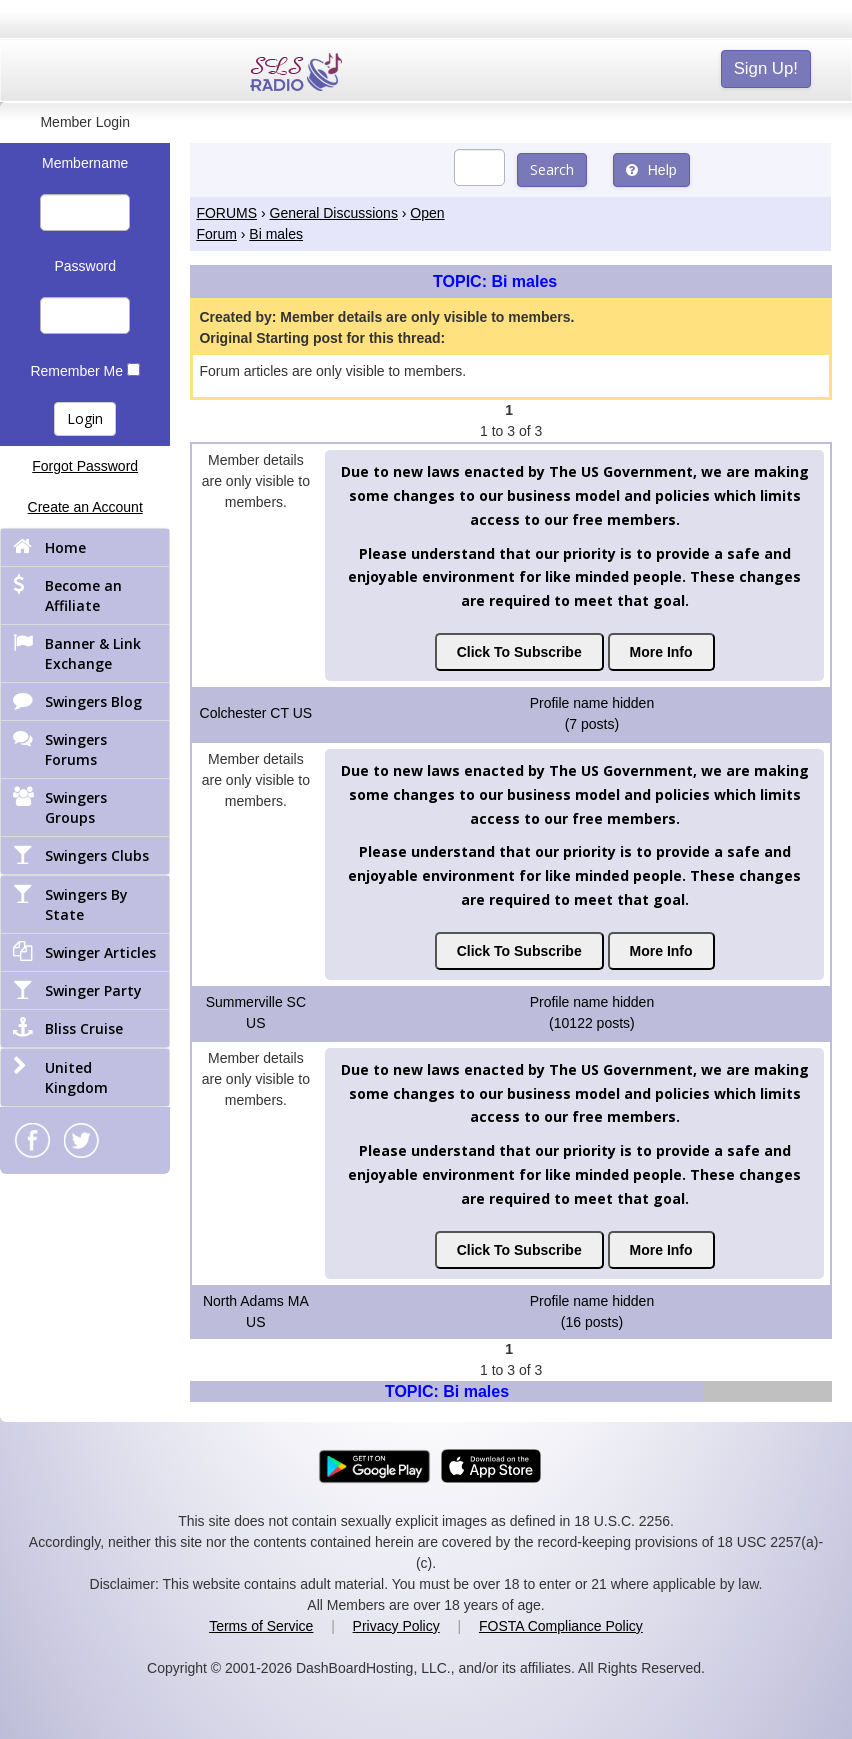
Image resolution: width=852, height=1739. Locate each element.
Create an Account (85, 507)
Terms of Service (261, 1626)
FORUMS (226, 213)
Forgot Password (85, 466)
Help (651, 170)
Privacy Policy (396, 1626)
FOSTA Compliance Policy (561, 1626)
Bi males (276, 234)
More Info (661, 652)
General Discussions (334, 213)
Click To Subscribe (519, 652)
